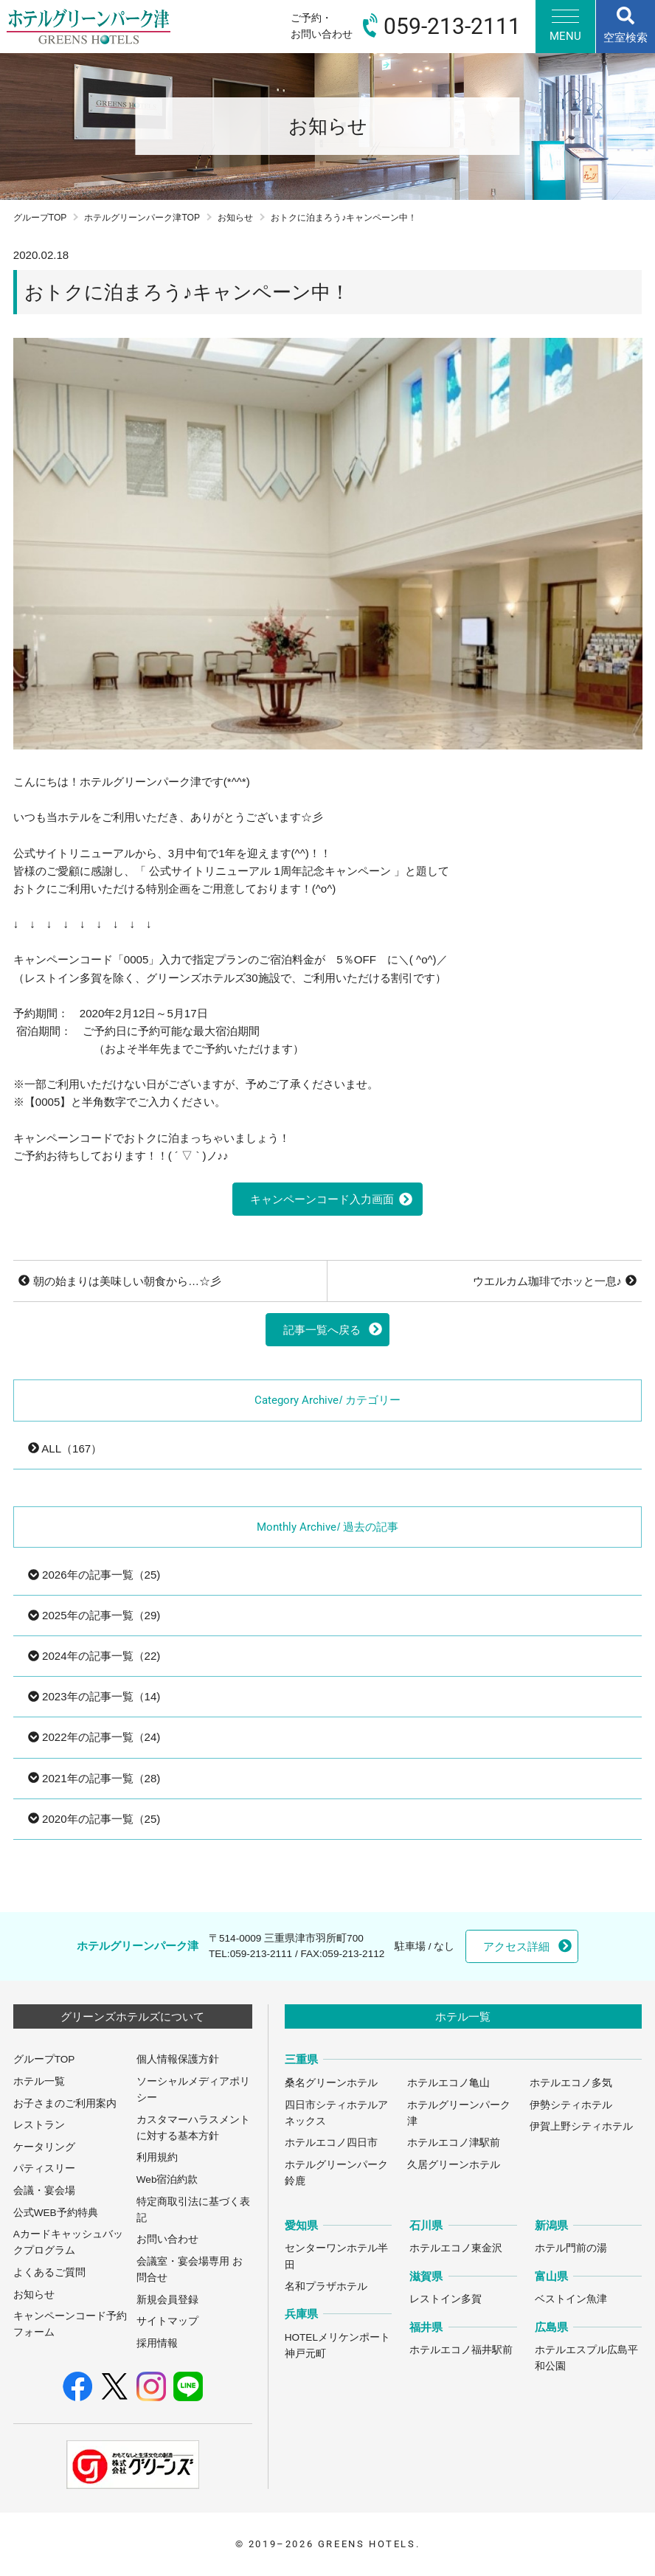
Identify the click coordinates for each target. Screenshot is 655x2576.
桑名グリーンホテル (331, 2082)
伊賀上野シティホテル (581, 2126)
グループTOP (40, 217)
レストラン (39, 2124)
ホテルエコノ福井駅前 (461, 2349)
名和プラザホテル (326, 2286)
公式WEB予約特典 (55, 2212)
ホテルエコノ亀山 (448, 2082)
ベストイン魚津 (571, 2299)
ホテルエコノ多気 (571, 2082)
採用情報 (157, 2343)
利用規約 (157, 2157)
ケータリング (44, 2147)
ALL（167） (65, 1448)
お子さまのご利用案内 (65, 2103)
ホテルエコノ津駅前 (453, 2142)
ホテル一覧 (39, 2081)
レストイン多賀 (445, 2299)
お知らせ (235, 217)
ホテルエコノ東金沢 (455, 2248)
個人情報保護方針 (177, 2059)
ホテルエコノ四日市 (331, 2142)
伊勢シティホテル (571, 2105)
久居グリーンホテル (453, 2164)
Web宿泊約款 (167, 2179)
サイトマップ (167, 2321)
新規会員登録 (167, 2299)
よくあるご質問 (49, 2272)
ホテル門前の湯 (571, 2248)
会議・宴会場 (44, 2190)
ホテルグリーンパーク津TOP (142, 217)
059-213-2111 (261, 1953)
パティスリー (44, 2168)
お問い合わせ (167, 2239)
